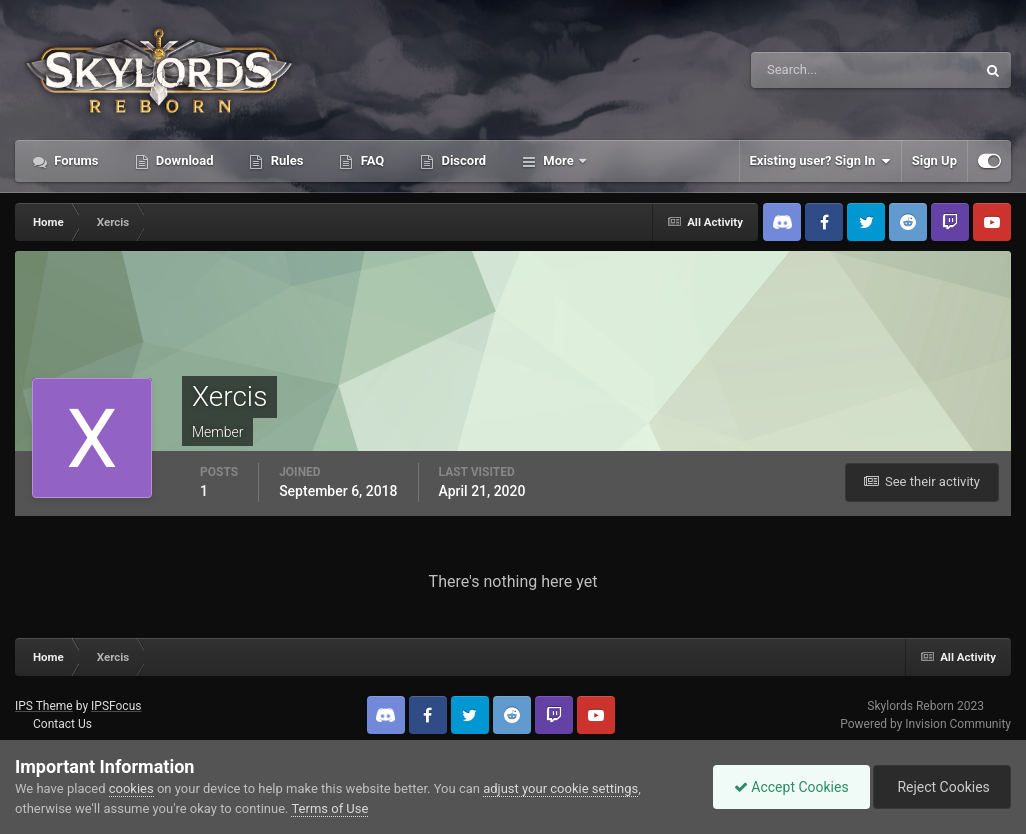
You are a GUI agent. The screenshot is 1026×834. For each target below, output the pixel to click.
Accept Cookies (791, 787)
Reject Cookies (942, 787)
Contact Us (62, 724)
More (558, 160)
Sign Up (934, 160)
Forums (75, 160)
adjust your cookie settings (560, 788)
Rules (285, 160)
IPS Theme (44, 706)
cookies (131, 788)
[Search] (802, 70)
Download (183, 160)
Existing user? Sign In (820, 161)
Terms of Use (329, 808)
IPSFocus (116, 706)
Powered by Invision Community (925, 724)
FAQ (370, 160)
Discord (462, 160)
